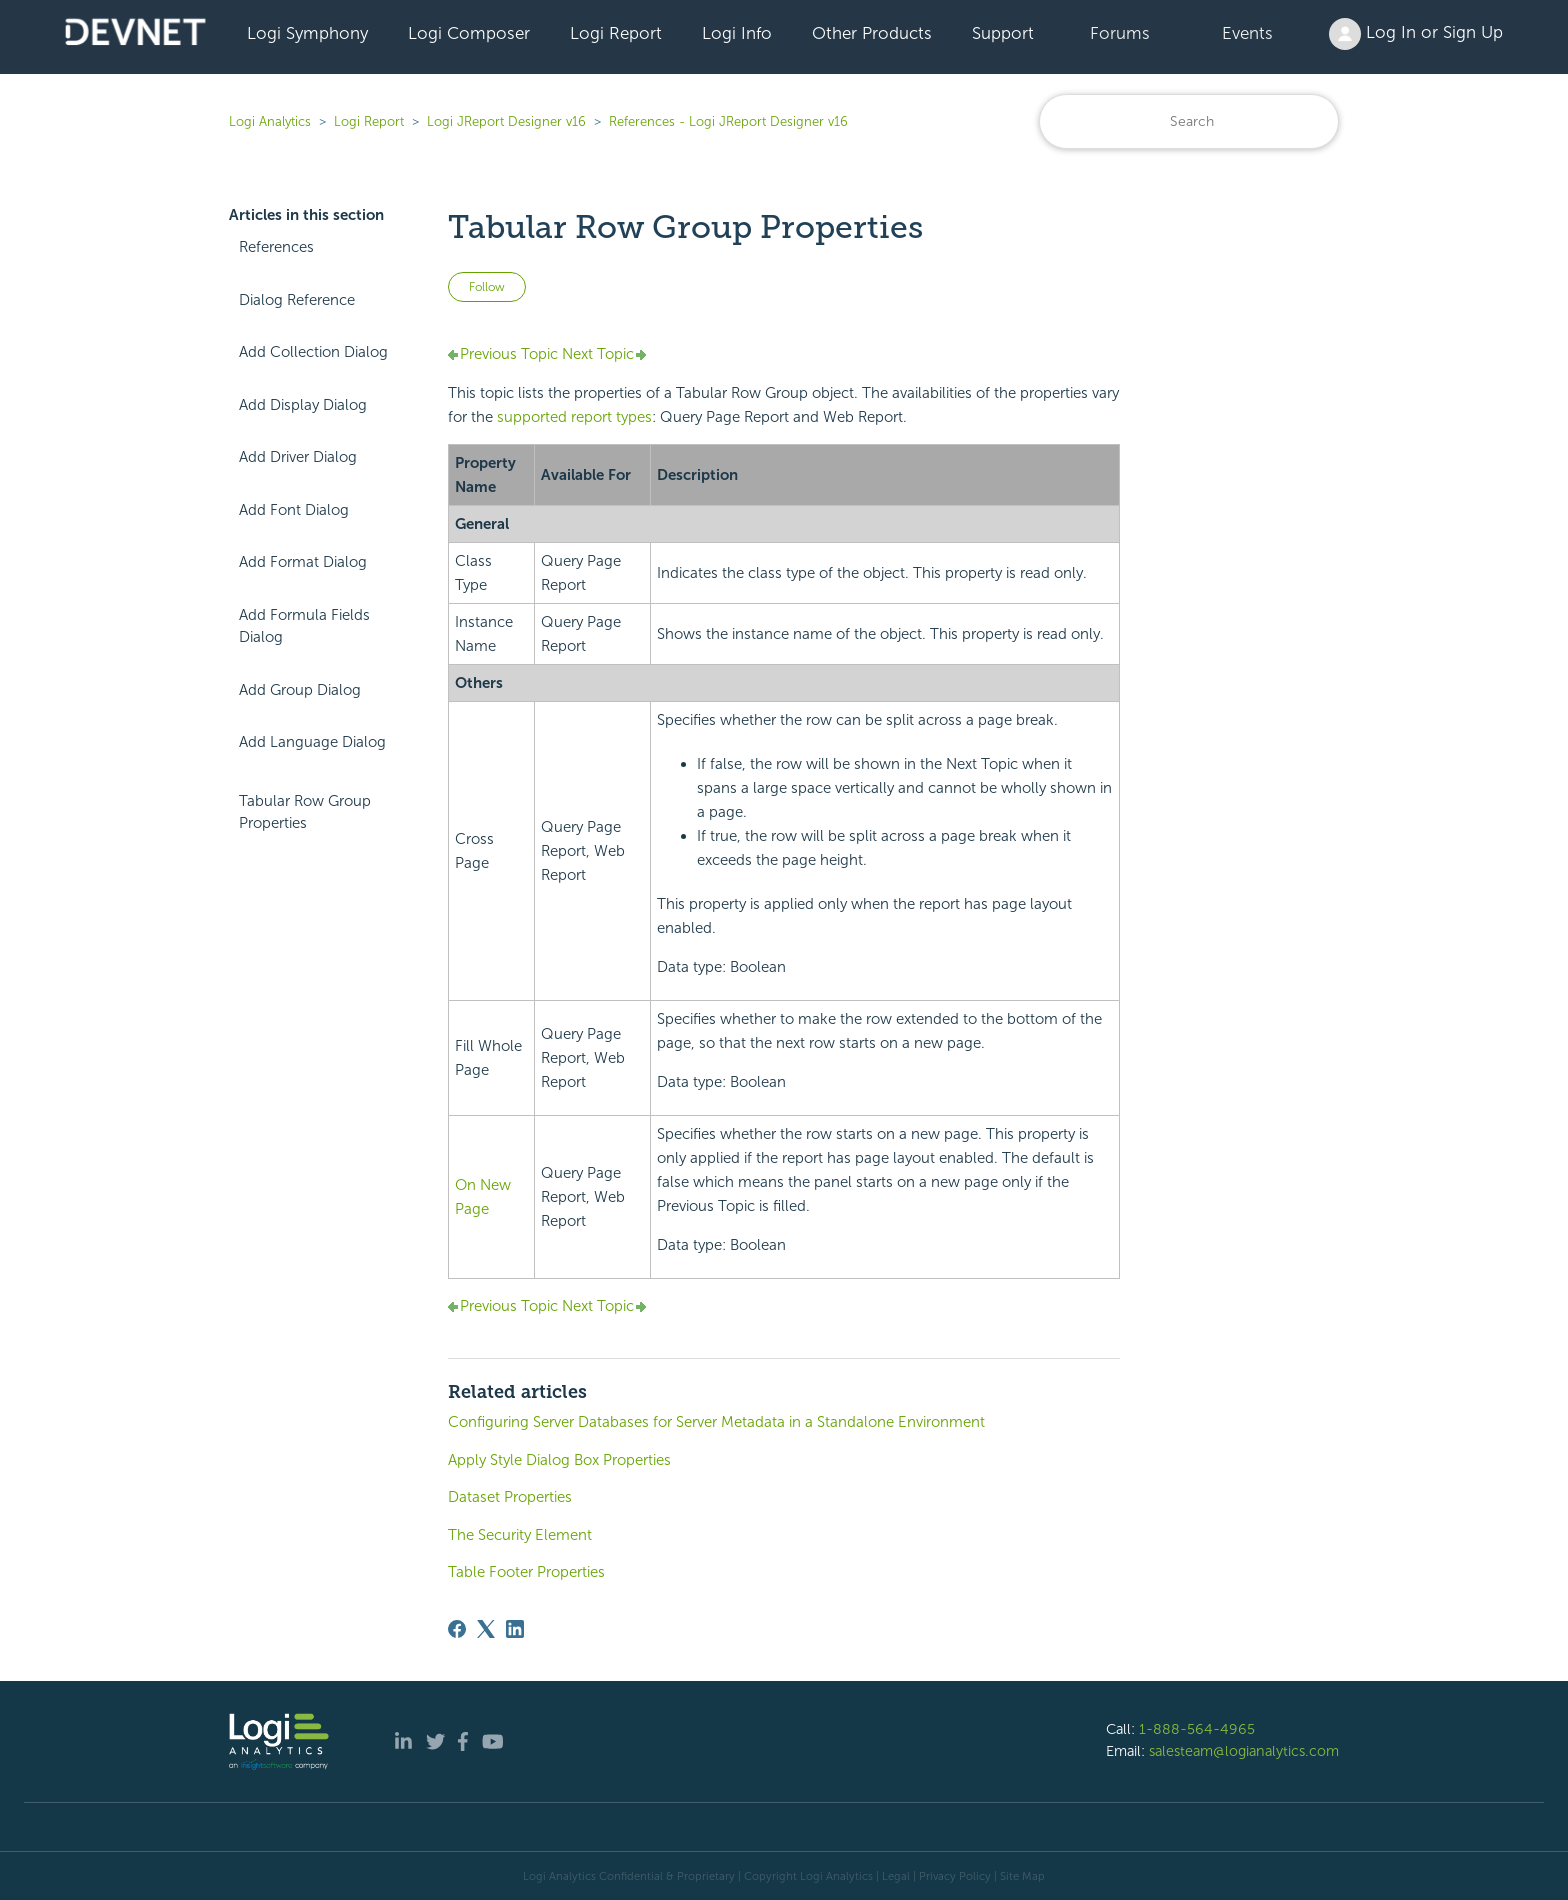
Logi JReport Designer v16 (506, 121)
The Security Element (520, 1535)
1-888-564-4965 (1197, 1729)
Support (1003, 33)
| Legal (893, 1876)
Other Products (872, 33)
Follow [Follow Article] (487, 287)
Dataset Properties (510, 1497)
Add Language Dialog (312, 742)
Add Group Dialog (300, 690)
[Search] (1189, 121)
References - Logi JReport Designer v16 (728, 121)
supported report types (574, 417)
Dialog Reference (297, 300)
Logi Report (616, 33)
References (276, 247)
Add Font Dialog (294, 510)
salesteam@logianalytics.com (1244, 1751)
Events (1247, 33)
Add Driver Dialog (298, 457)
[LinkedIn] (515, 1629)
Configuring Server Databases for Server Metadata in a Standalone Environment (716, 1422)
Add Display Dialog (303, 405)
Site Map (1022, 1876)
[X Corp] (486, 1629)
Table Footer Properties (526, 1572)
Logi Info (737, 33)
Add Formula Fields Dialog (304, 626)
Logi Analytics (270, 121)
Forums (1120, 33)
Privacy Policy (955, 1876)
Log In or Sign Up (1416, 34)
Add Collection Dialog (313, 352)
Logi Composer (469, 33)
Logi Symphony (307, 33)
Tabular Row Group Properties (305, 812)
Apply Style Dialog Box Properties (559, 1460)
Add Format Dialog (303, 562)
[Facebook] (457, 1629)
